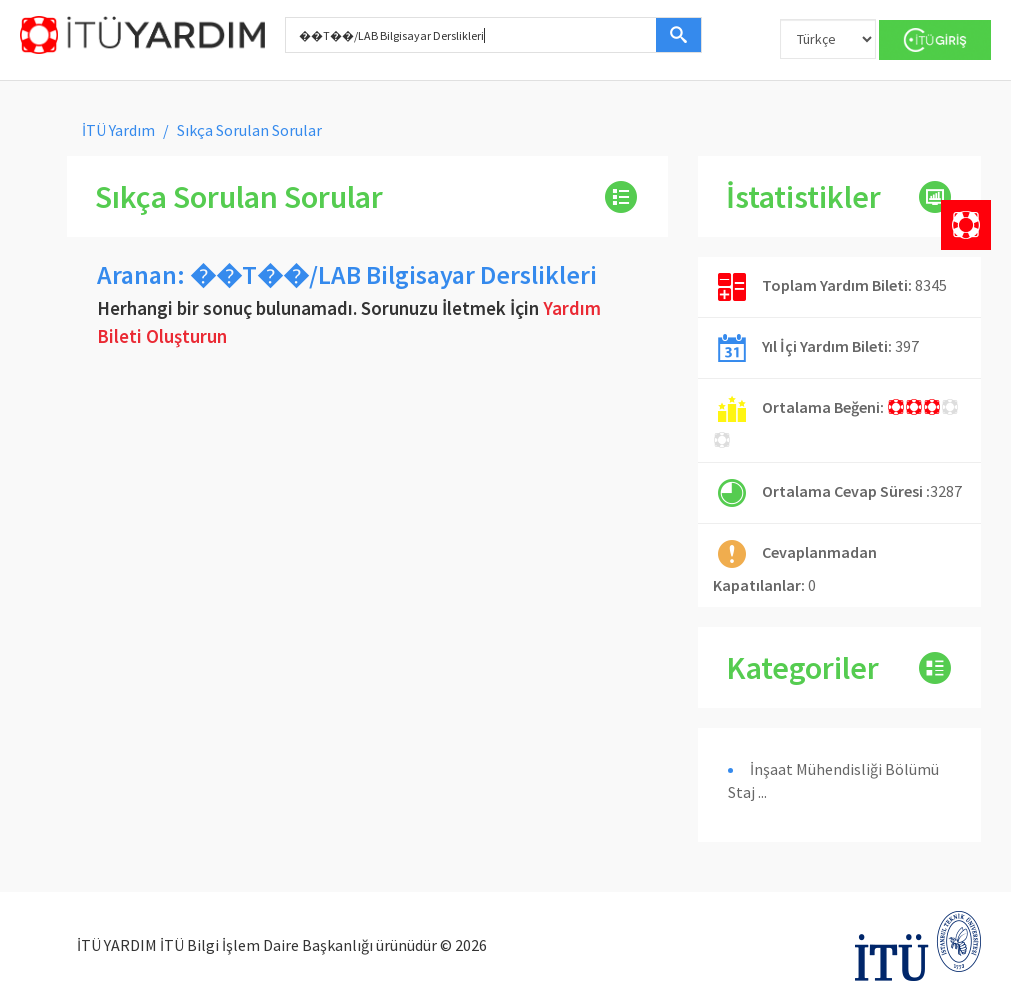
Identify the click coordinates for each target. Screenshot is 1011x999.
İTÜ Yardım (118, 130)
